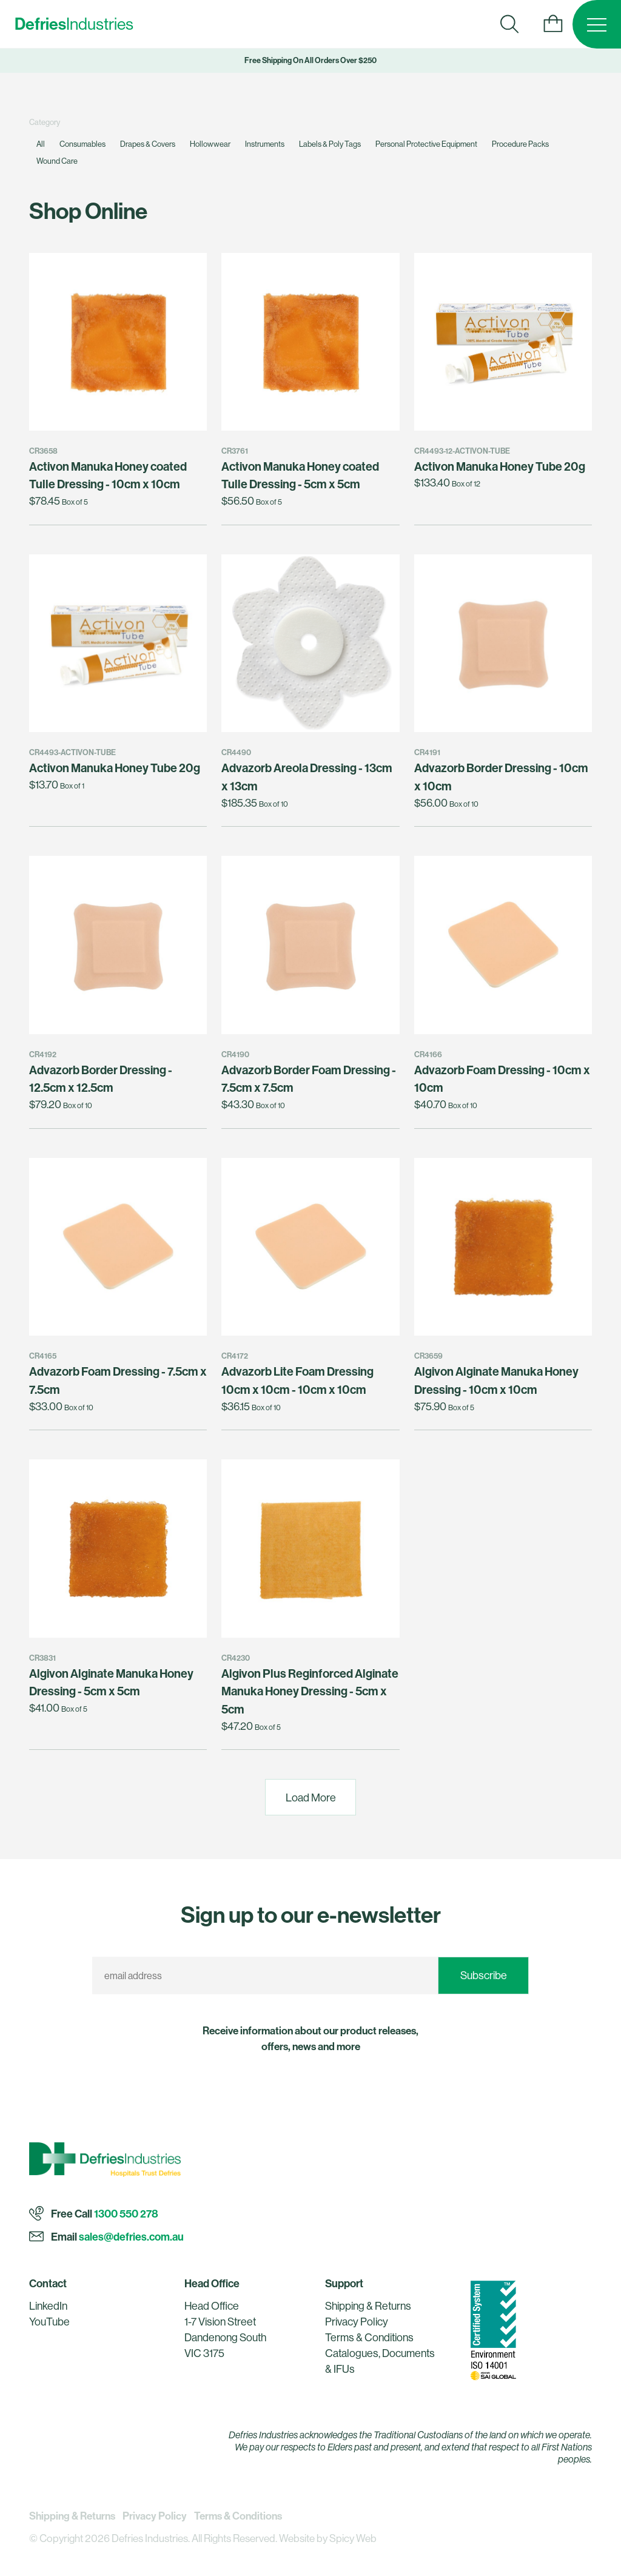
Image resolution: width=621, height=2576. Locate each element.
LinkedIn (48, 2306)
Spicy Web (353, 2538)
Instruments (264, 144)
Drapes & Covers (147, 144)
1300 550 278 (126, 2214)
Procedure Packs (520, 144)
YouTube (49, 2322)
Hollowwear (210, 144)
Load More (311, 1797)
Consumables (82, 144)
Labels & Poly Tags (330, 144)
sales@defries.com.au (131, 2237)
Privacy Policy (356, 2322)
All (40, 144)
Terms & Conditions (369, 2337)
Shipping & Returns (368, 2306)
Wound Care (57, 161)
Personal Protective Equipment (426, 144)
